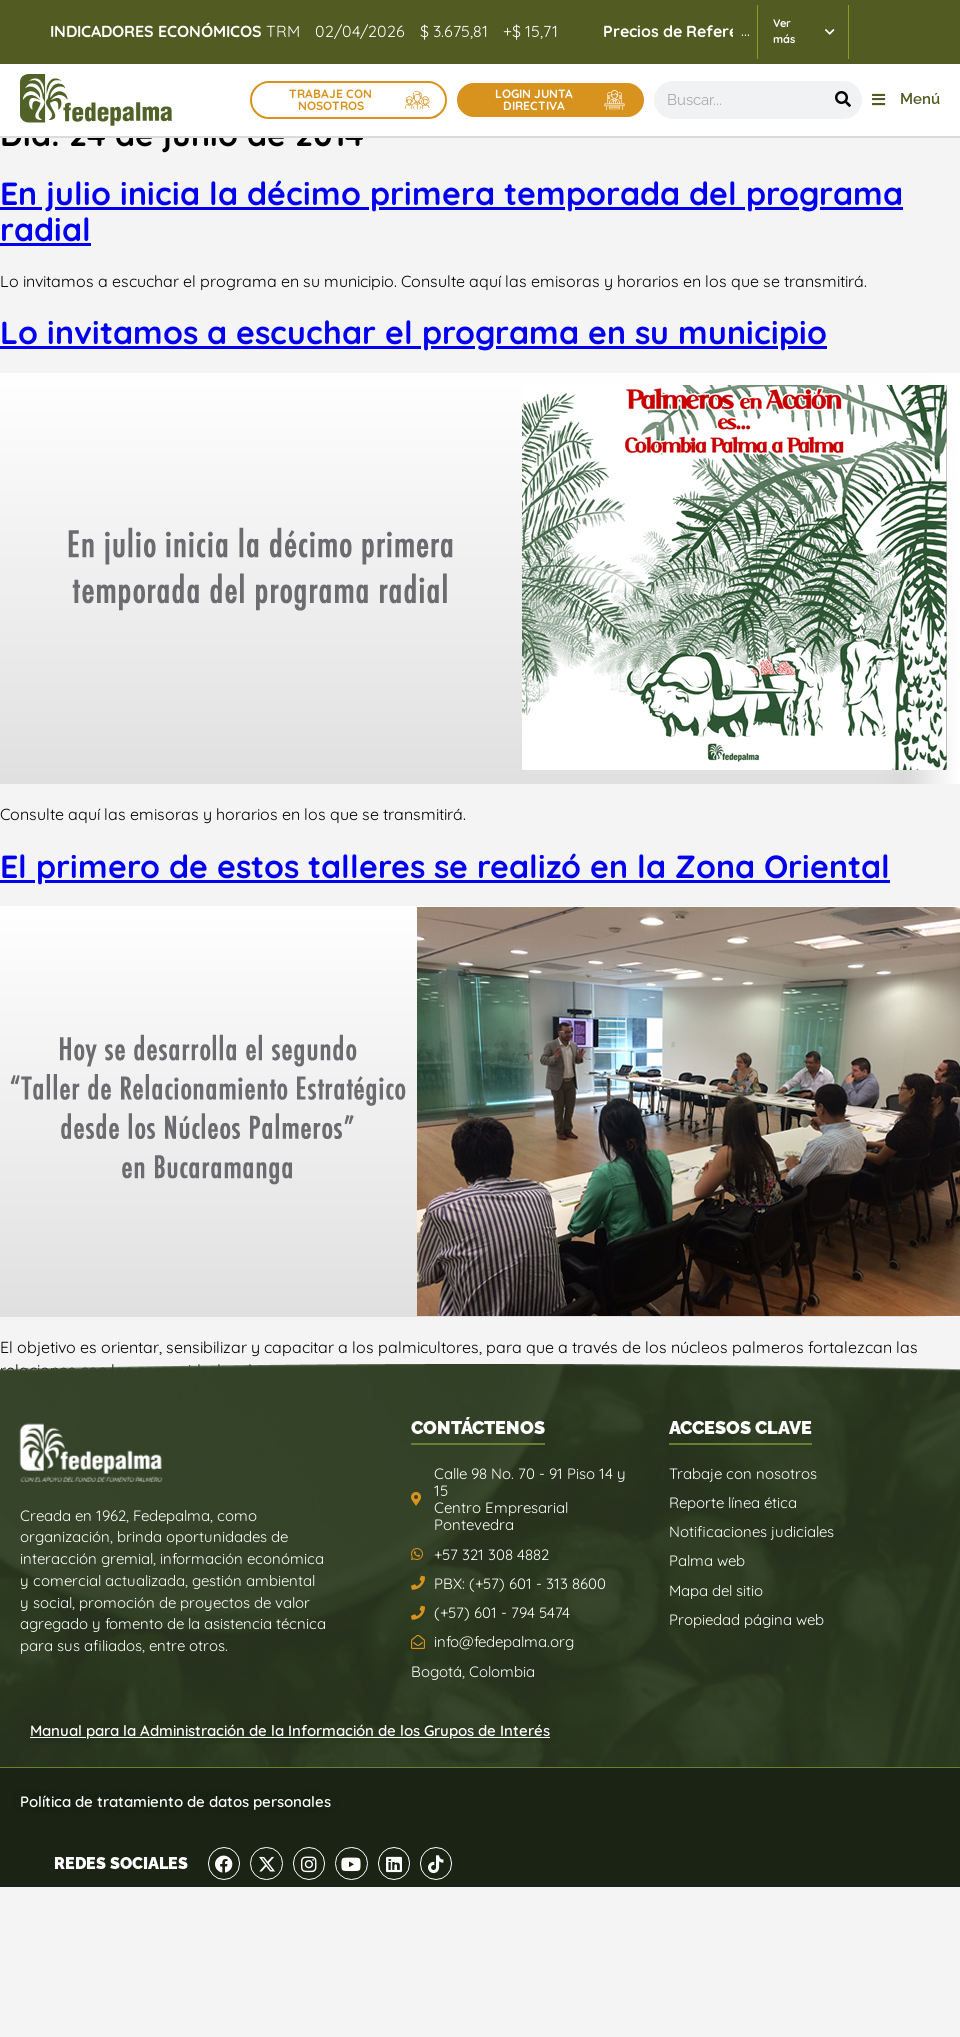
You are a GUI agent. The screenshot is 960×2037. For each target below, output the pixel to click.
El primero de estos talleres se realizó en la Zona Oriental (445, 866)
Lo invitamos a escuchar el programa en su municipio (413, 332)
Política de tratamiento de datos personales (175, 1801)
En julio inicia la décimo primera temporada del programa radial (451, 211)
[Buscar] (843, 100)
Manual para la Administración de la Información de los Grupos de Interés (290, 1730)
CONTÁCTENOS (478, 1427)
